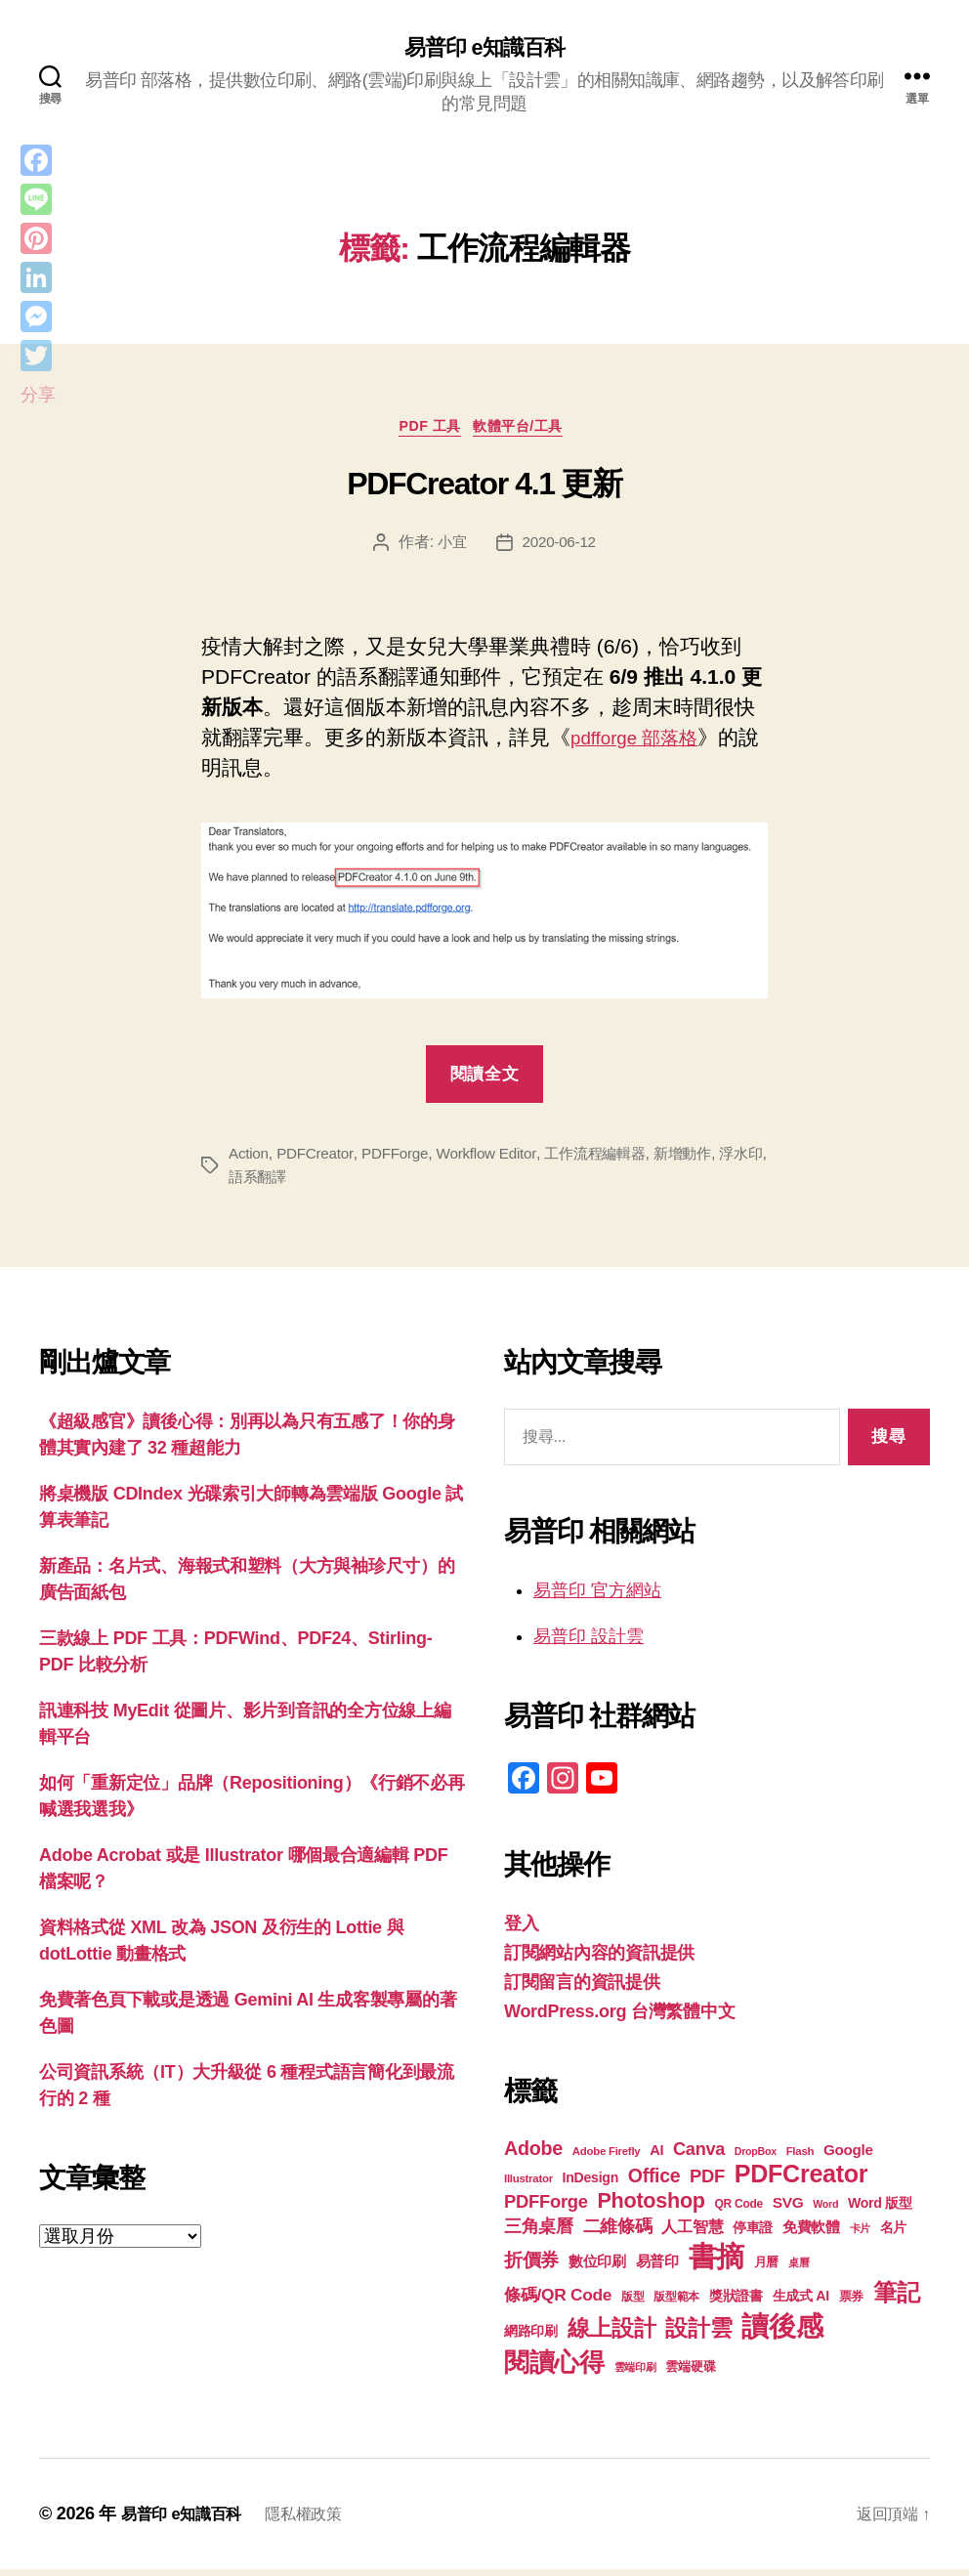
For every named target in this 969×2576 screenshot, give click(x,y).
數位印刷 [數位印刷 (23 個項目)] (597, 2268)
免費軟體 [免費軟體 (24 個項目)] (811, 2233)
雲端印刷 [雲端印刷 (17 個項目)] (635, 2374)
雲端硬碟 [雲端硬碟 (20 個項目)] (690, 2373)
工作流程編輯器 (611, 1160)
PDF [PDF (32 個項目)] (707, 2183)
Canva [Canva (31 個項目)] (699, 2156)
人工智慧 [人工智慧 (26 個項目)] (692, 2233)
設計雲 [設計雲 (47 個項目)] (698, 2334)
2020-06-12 (560, 549)
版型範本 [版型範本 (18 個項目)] (676, 2303)
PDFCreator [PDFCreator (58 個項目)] (801, 2180)
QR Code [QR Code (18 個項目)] (739, 2210)
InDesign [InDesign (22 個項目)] (591, 2184)
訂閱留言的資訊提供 (582, 1989)
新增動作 (704, 1160)
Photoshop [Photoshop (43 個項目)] (650, 2207)
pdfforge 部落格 (641, 745)
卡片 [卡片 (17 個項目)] (860, 2235)
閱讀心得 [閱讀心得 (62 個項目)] (554, 2369)
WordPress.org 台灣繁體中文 (619, 2018)
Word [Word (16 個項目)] (825, 2211)
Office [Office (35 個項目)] (654, 2182)
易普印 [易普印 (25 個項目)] (657, 2267)
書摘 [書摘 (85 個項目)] (716, 2263)
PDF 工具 (426, 432)
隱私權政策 (322, 2520)
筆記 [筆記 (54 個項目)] (896, 2299)
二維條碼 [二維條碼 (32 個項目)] (618, 2232)
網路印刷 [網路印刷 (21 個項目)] (531, 2338)
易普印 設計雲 (588, 1643)
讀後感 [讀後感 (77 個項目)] (781, 2332)
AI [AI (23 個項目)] (656, 2157)
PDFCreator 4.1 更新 (484, 490)
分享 (38, 394)
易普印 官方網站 (597, 1597)
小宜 (450, 549)
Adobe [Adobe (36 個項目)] (533, 2155)
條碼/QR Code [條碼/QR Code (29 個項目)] (557, 2301)
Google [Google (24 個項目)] (848, 2156)
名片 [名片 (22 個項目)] (893, 2234)
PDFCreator (318, 1160)
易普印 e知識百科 (484, 49)
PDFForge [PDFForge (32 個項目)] (546, 2208)
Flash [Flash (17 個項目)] (800, 2158)
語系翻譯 (298, 1183)
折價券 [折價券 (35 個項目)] (531, 2266)
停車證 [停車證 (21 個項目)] (753, 2234)
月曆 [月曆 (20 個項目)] (766, 2268)
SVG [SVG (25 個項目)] (788, 2209)
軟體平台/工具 (527, 432)
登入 (521, 1930)
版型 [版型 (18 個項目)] (632, 2303)
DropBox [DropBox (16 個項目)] (756, 2158)
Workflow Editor (496, 1160)
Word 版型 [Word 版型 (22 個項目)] (880, 2209)
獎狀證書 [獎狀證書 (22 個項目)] (736, 2302)
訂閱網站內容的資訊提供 (599, 1959)
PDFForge (401, 1160)
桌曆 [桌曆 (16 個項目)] (798, 2269)
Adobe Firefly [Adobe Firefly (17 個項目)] (606, 2158)
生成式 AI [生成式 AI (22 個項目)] (801, 2302)
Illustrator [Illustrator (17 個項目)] (528, 2185)
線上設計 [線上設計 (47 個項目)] (612, 2334)
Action (250, 1160)
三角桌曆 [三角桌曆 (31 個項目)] (538, 2233)
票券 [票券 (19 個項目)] (851, 2303)
